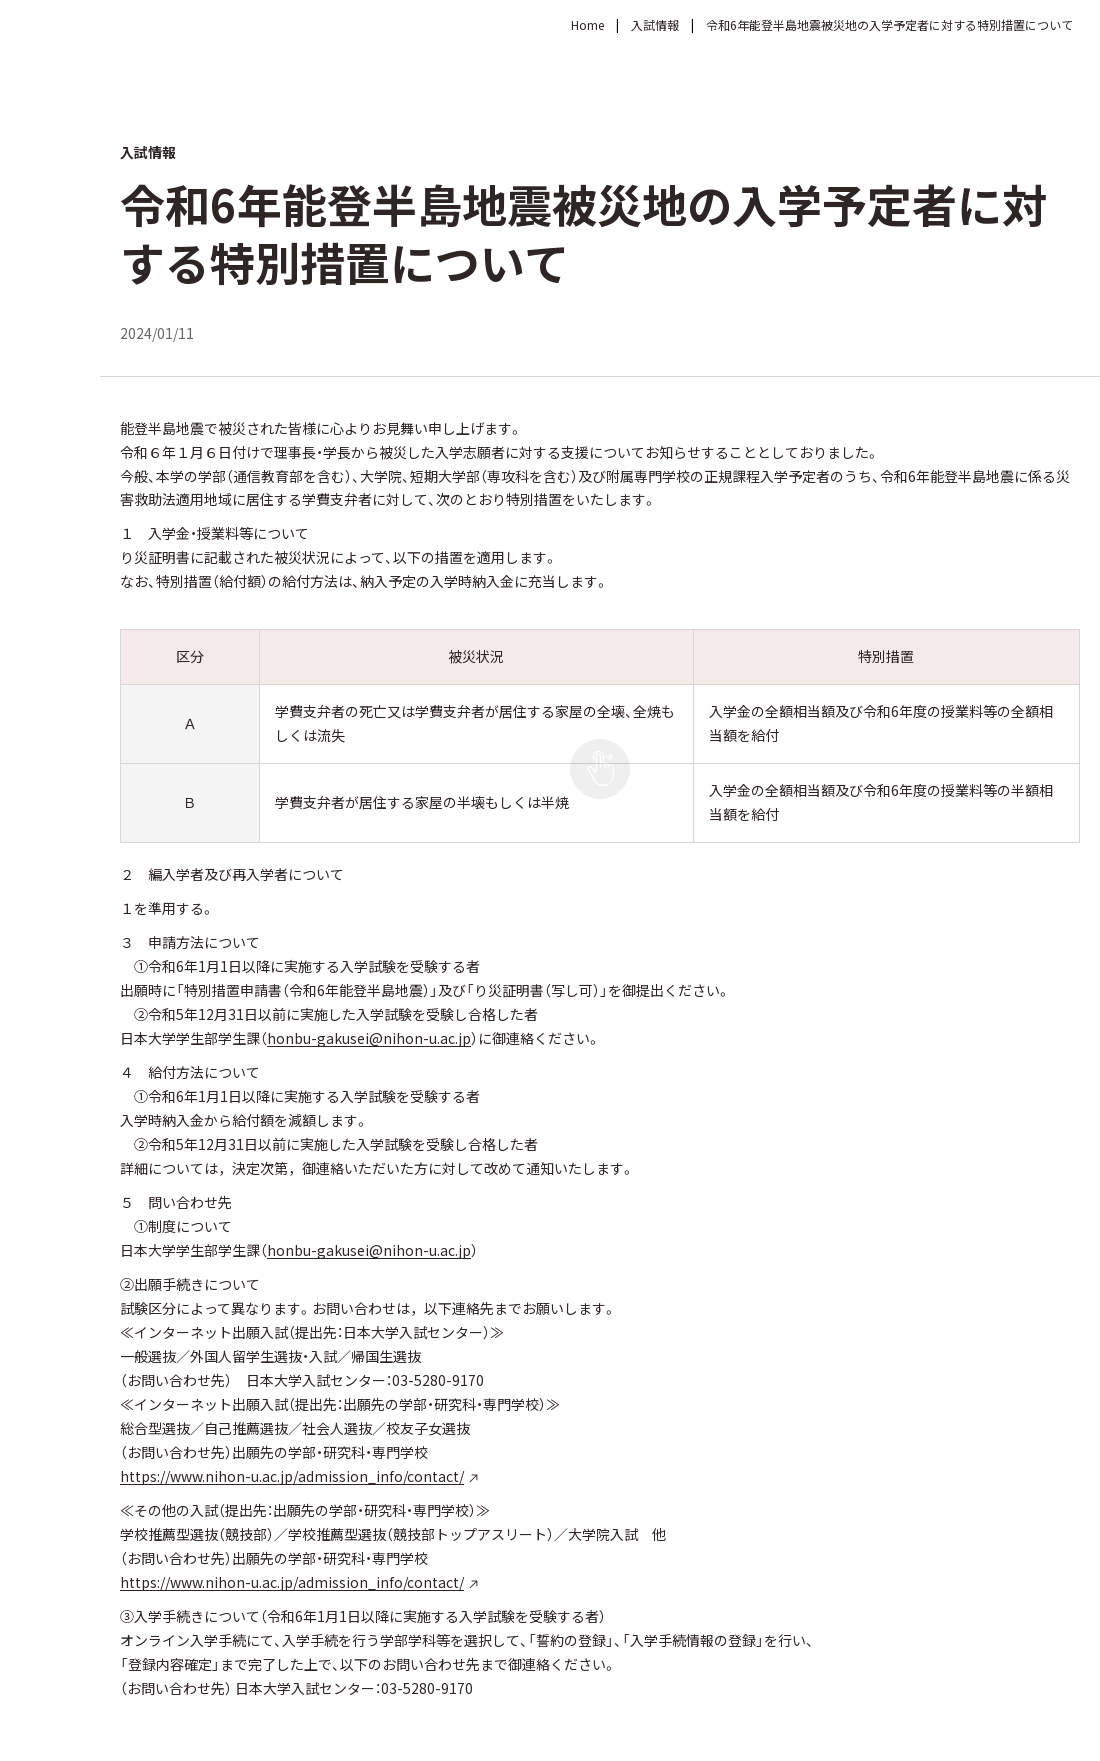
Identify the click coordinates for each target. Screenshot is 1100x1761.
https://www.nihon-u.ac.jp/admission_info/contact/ (292, 1476)
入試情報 (655, 24)
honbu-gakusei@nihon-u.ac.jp (369, 1038)
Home (587, 24)
